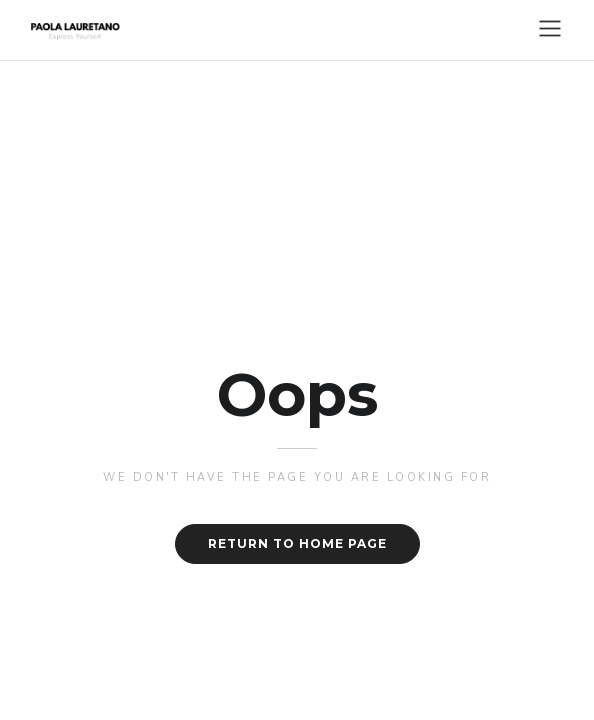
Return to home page (297, 543)
